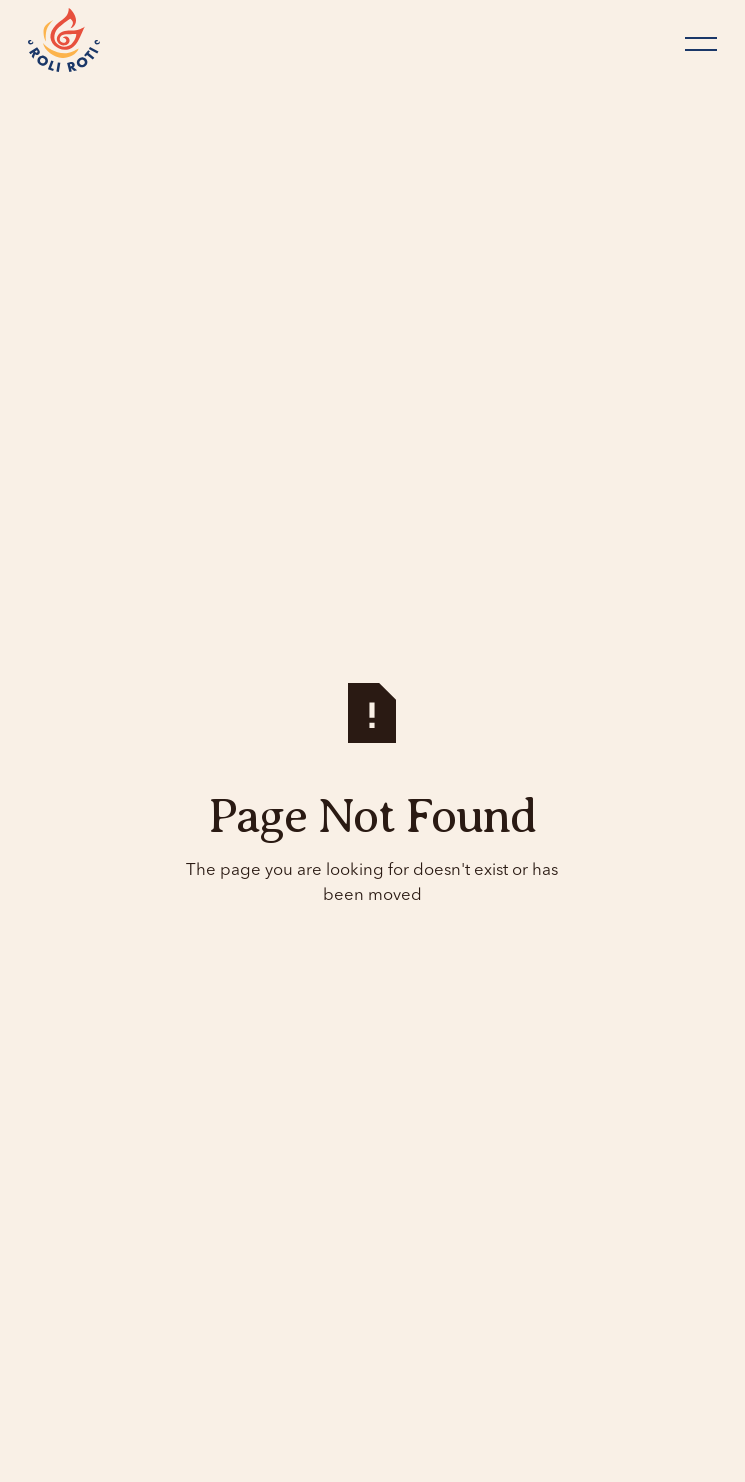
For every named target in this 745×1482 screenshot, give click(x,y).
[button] (701, 44)
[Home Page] (64, 43)
